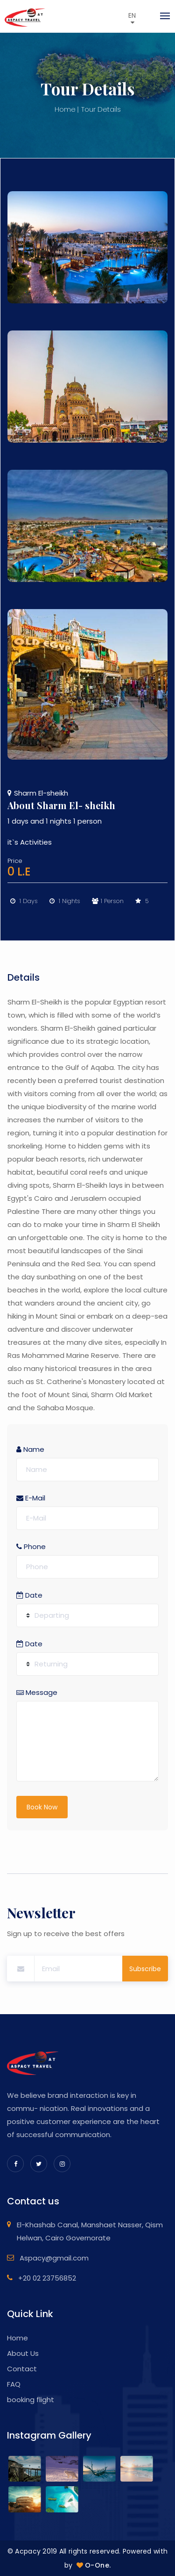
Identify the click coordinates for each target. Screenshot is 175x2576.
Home (65, 109)
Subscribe (145, 1968)
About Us (23, 2353)
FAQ (14, 2384)
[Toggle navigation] (162, 16)
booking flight (30, 2399)
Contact (22, 2369)
